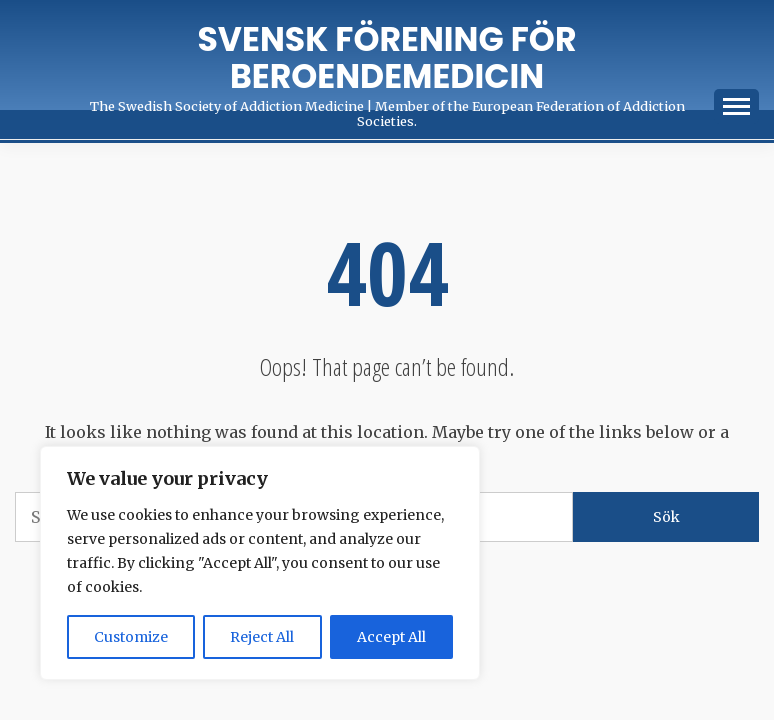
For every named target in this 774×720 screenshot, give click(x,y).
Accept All (391, 637)
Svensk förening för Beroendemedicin (387, 58)
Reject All (262, 637)
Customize (131, 637)
